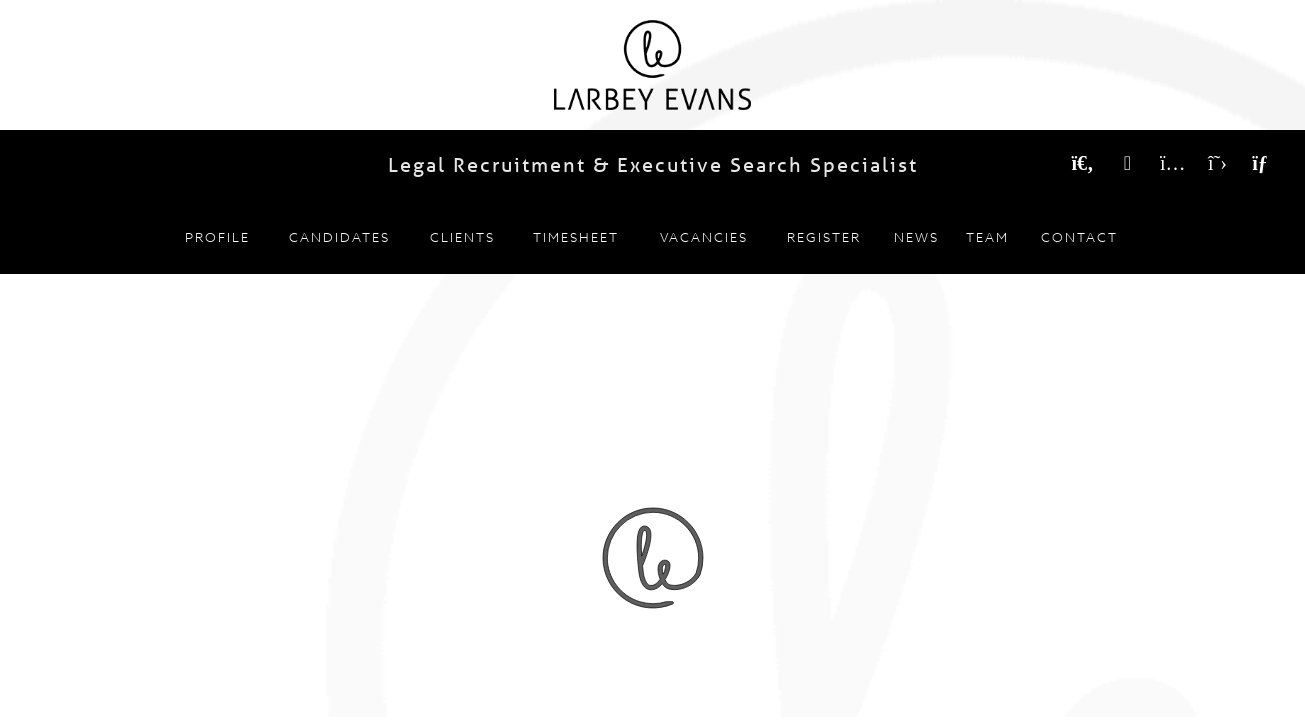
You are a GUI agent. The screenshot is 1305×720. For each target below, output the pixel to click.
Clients (462, 237)
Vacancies (704, 237)
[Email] (1262, 163)
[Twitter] (1217, 163)
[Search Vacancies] (1082, 163)
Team (987, 237)
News (916, 237)
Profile (217, 237)
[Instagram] (1172, 163)
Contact (1079, 237)
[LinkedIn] (1127, 163)
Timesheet (576, 237)
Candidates (339, 237)
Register (824, 237)
